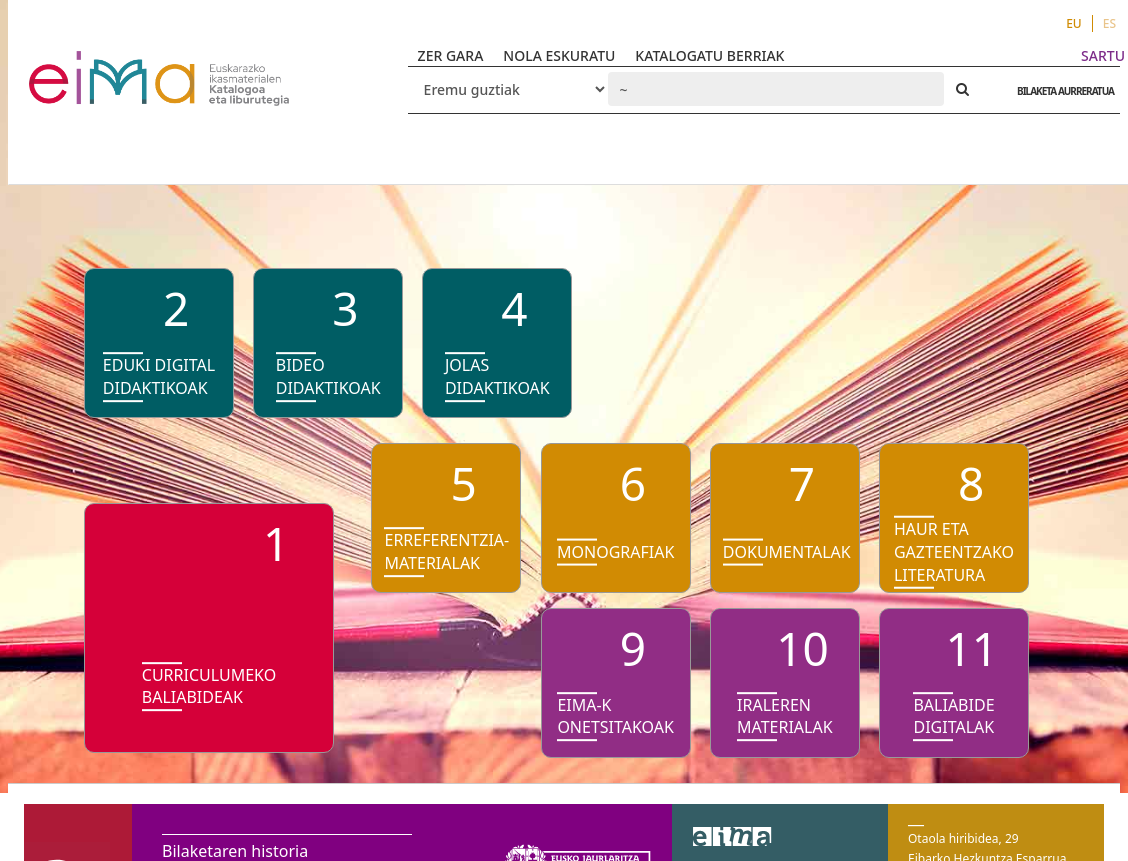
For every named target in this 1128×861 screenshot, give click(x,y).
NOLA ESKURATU (559, 55)
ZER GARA (451, 55)
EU (1074, 23)
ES (1109, 23)
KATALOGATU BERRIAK (709, 55)
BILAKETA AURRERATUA (1060, 91)
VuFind (81, 65)
